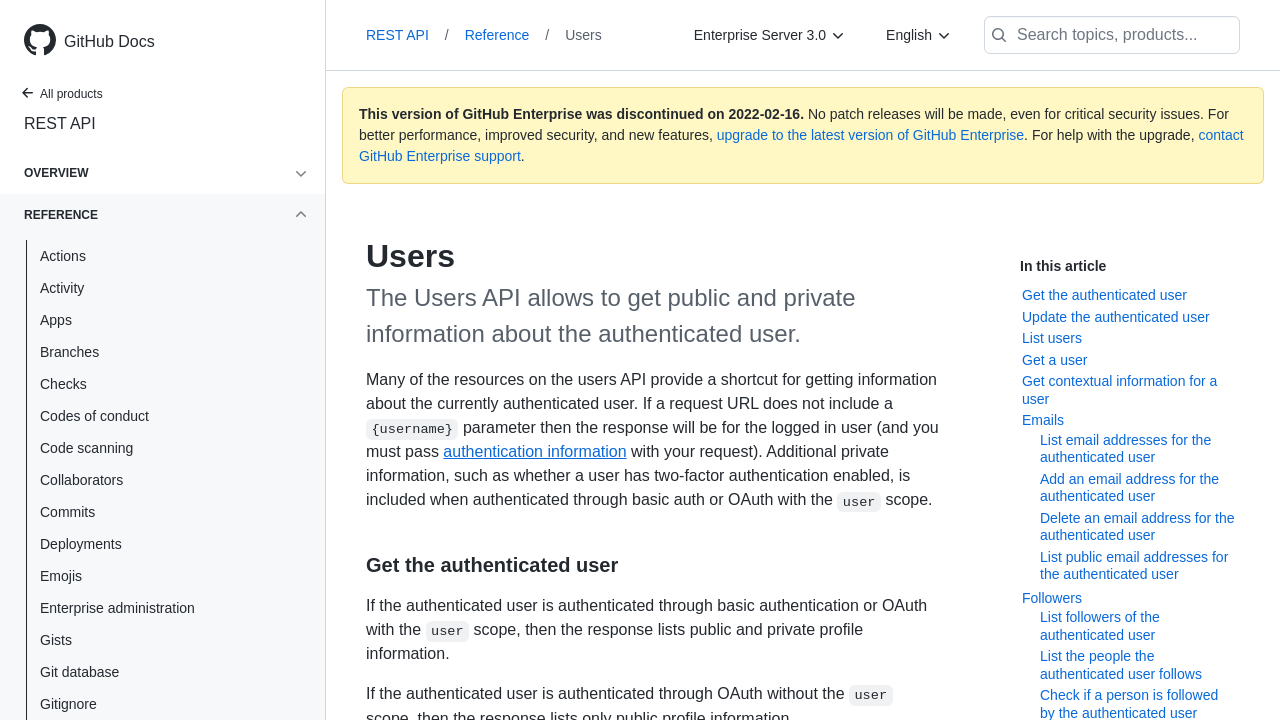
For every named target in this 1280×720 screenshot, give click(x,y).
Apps (56, 320)
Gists (56, 640)
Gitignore (68, 704)
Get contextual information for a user (1119, 390)
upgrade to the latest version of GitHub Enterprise (870, 135)
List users (1052, 338)
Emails (1043, 420)
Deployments (81, 544)
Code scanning (86, 448)
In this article (1063, 266)
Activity (62, 288)
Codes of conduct (94, 416)
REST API (60, 123)
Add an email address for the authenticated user (1129, 488)
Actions (63, 256)
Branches (69, 352)
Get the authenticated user (1104, 295)
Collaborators (81, 480)
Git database (79, 672)
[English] (919, 35)
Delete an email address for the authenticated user (1137, 527)
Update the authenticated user (1116, 317)
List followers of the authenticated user (1100, 626)
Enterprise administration (117, 608)
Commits (67, 512)
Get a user (1054, 360)
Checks (63, 384)
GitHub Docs (109, 41)
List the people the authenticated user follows (1121, 665)
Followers (1052, 598)
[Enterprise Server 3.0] (770, 35)
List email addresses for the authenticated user (1125, 449)
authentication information (534, 451)
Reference (507, 35)
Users (583, 35)
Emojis (61, 576)
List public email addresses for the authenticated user (1134, 566)
